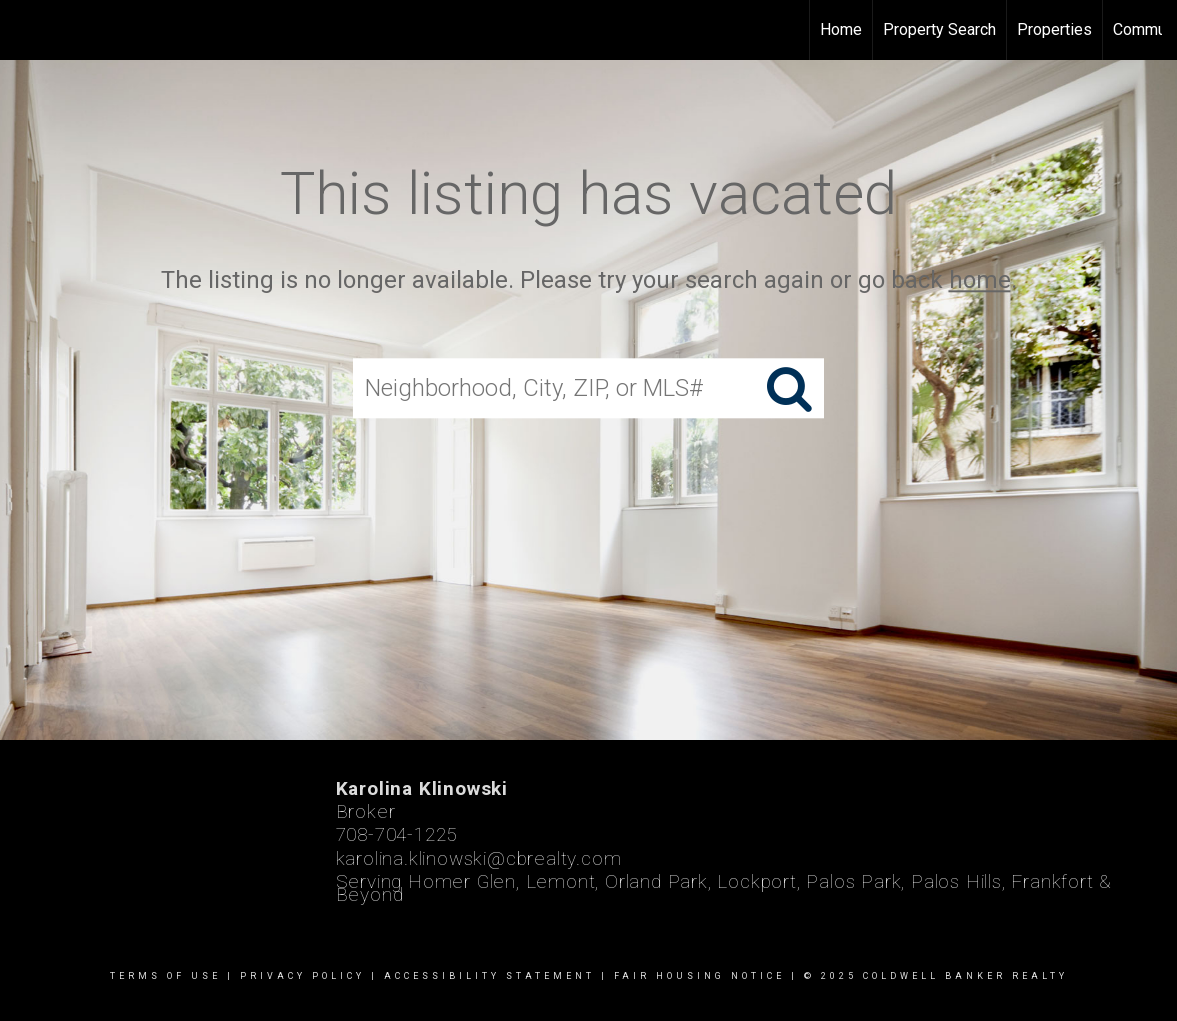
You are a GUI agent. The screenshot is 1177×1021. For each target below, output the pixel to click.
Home (841, 29)
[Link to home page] (25, 30)
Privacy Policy (302, 976)
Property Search (939, 29)
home (980, 280)
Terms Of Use (165, 976)
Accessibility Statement (489, 976)
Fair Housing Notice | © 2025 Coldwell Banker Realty (841, 976)
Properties (1054, 29)
